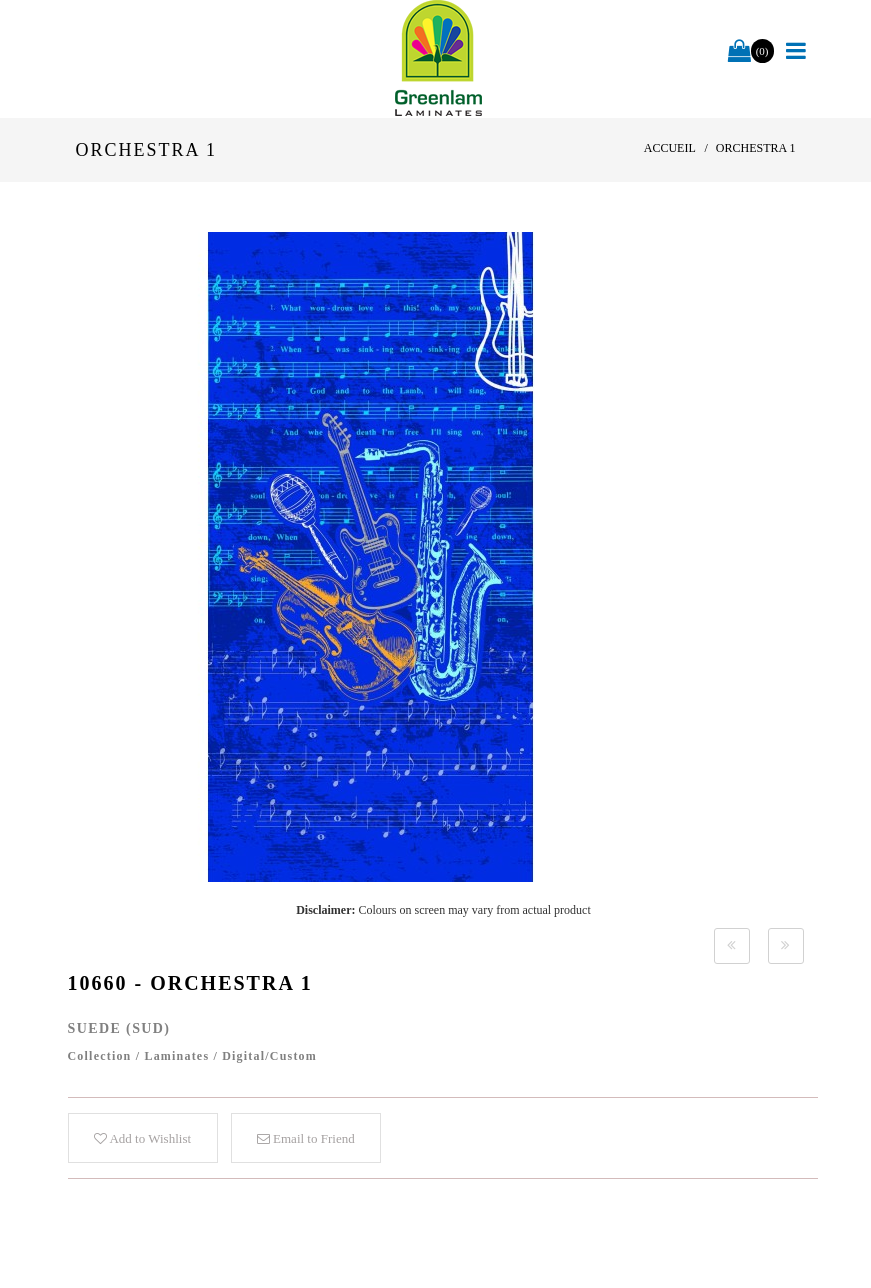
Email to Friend (306, 1138)
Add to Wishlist (142, 1138)
